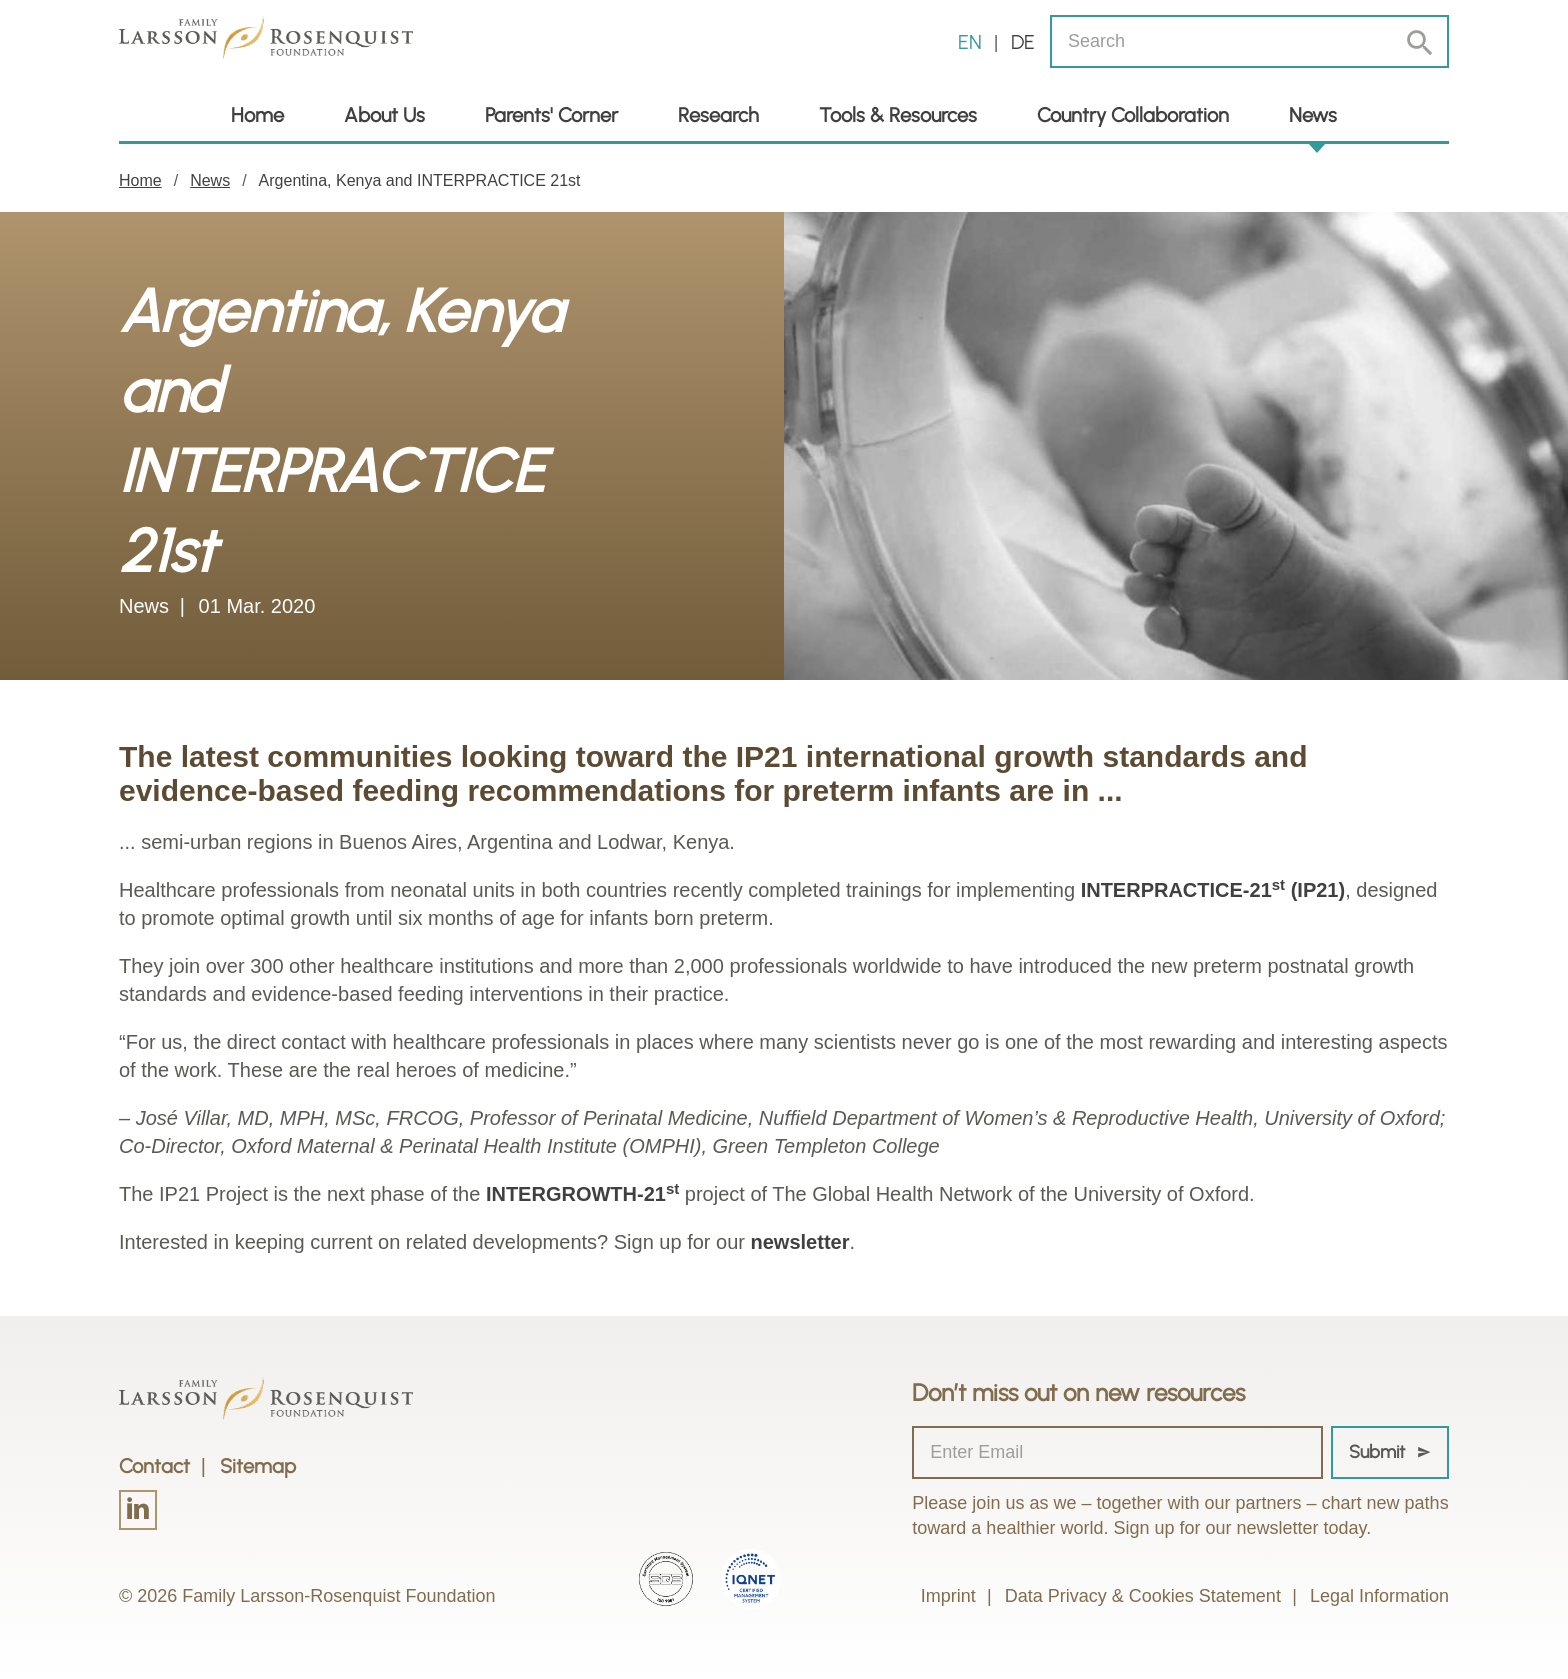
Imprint (948, 1596)
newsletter (800, 1242)
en (970, 42)
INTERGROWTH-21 (582, 1194)
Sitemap (258, 1466)
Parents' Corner (551, 115)
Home (257, 115)
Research (718, 115)
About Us (384, 115)
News (1313, 115)
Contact (154, 1466)
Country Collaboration (1133, 115)
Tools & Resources (898, 115)
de (1023, 42)
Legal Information (1379, 1596)
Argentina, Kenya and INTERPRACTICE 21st (420, 180)
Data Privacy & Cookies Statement (1143, 1596)
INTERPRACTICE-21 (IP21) (1213, 890)
